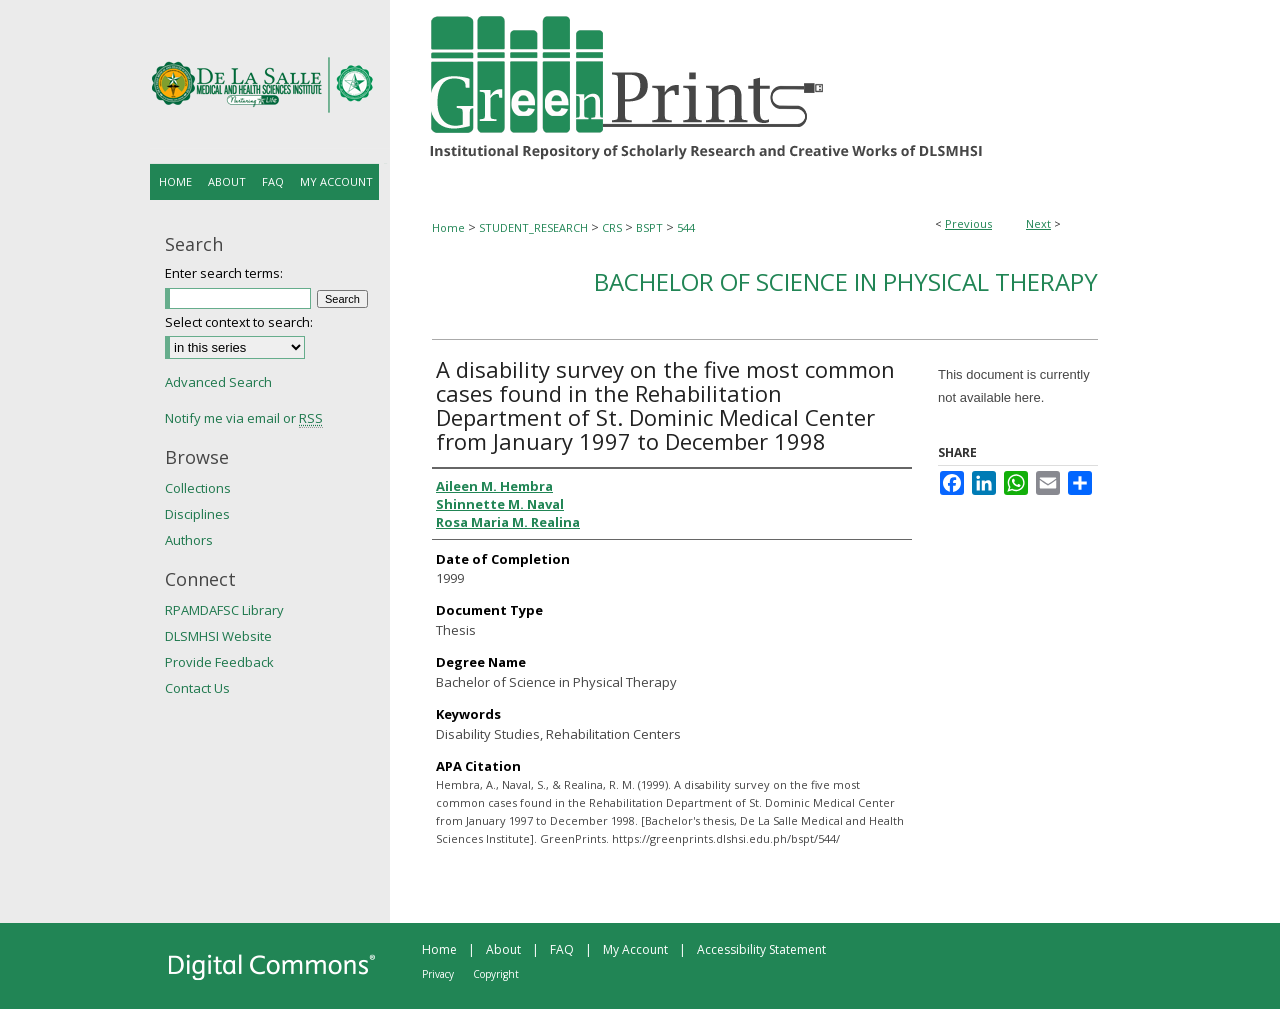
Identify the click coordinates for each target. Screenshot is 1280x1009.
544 (686, 227)
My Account (635, 949)
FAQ (562, 949)
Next (1038, 223)
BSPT (649, 227)
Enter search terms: (224, 273)
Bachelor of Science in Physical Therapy (846, 281)
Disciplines (197, 514)
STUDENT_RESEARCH (533, 227)
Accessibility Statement (761, 949)
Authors (189, 540)
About (503, 949)
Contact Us (197, 688)
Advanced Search (218, 382)
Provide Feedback (219, 662)
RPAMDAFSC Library (224, 610)
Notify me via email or (244, 418)
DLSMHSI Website (218, 636)
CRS (612, 227)
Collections (198, 488)
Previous (968, 223)
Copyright (496, 974)
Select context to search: (239, 322)
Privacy (438, 974)
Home (448, 227)
